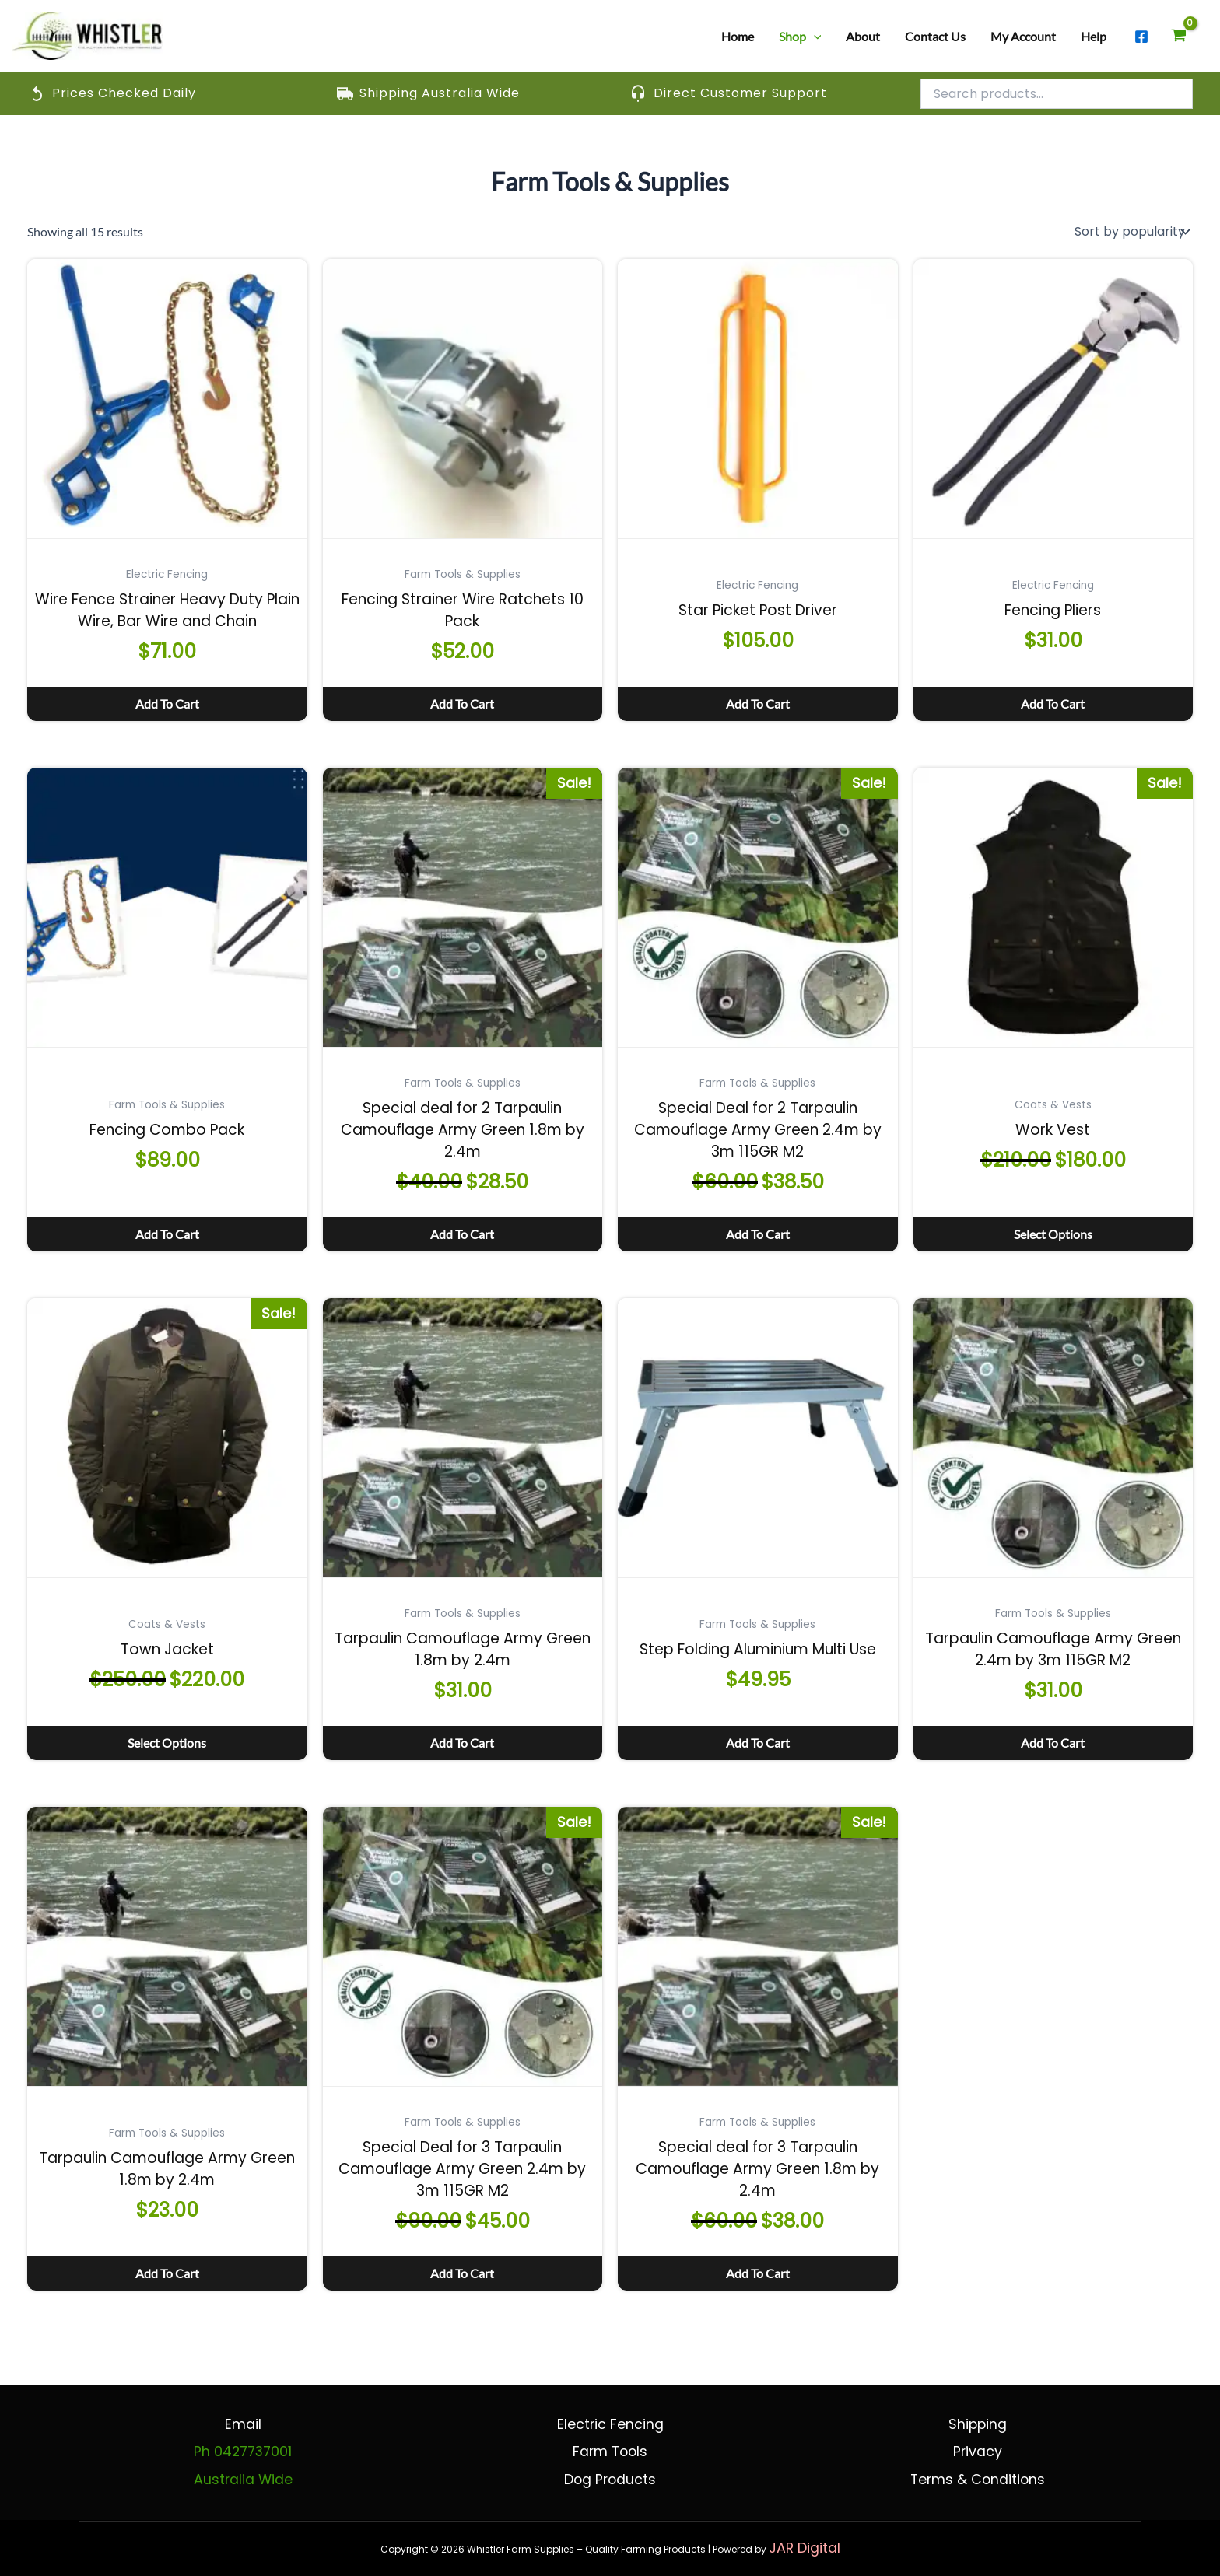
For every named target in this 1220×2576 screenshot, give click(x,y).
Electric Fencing (610, 2424)
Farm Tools (610, 2451)
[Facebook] (1141, 37)
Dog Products (610, 2479)
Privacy (977, 2451)
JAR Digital (804, 2548)
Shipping (977, 2424)
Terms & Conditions (977, 2479)
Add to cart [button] (167, 703)
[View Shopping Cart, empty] (1178, 36)
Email (243, 2424)
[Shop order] (1130, 231)
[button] (814, 36)
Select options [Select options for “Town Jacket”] (167, 1742)
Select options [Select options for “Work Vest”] (1053, 1234)
